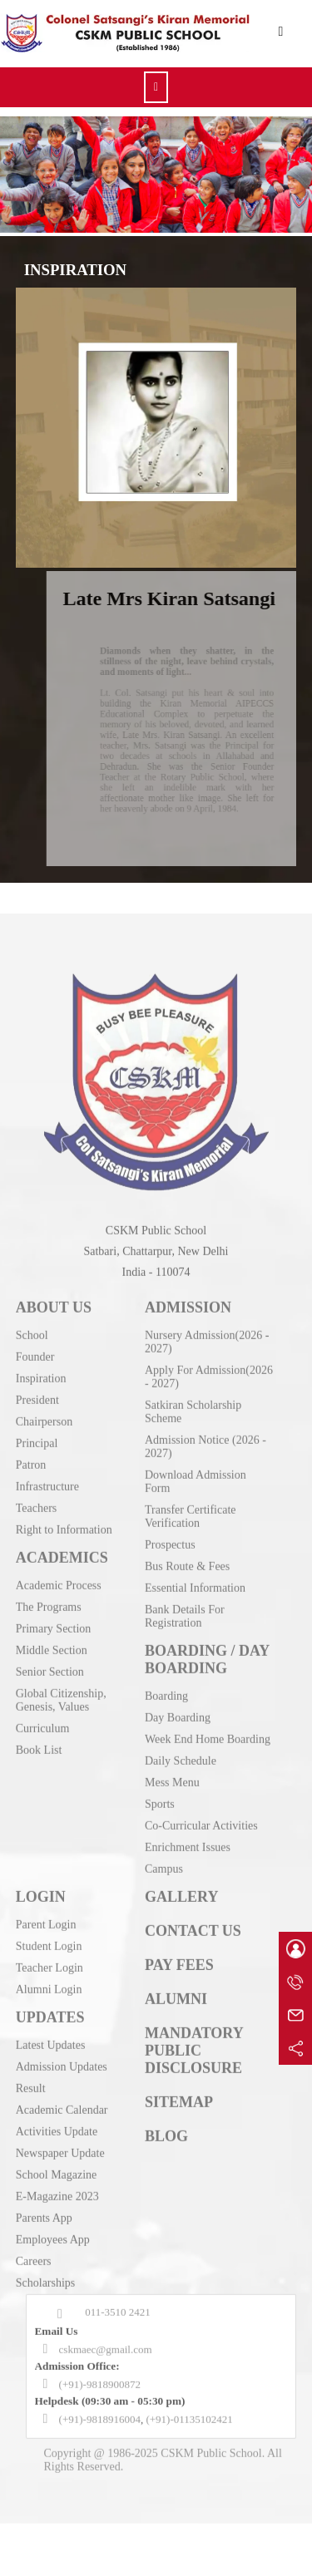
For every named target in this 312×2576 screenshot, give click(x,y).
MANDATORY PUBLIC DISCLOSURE (194, 2069)
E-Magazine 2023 (57, 2215)
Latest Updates (51, 2063)
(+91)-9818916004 (100, 2437)
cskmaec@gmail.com (105, 2368)
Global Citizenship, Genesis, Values (61, 1718)
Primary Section (54, 1647)
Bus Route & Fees (187, 1585)
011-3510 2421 (118, 2330)
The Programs (49, 1625)
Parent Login (46, 1943)
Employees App (53, 2258)
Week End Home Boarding (207, 1757)
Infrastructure (47, 1505)
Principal (37, 1461)
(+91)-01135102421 (189, 2437)
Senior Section (50, 1690)
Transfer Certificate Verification (190, 1535)
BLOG (166, 2154)
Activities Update (56, 2150)
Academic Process (59, 1604)
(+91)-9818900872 (100, 2402)
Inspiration (41, 1397)
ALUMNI (176, 2017)
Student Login (49, 1964)
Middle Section (51, 1668)
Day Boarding (177, 1736)
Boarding (166, 1714)
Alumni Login (49, 2008)
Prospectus (170, 1563)
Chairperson (44, 1440)
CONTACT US (193, 1949)
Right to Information (64, 1548)
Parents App (44, 2236)
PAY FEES (179, 1983)
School (32, 1353)
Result (31, 2107)
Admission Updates (61, 2085)
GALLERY (181, 1915)
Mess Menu (172, 1801)
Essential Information (195, 1606)
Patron (31, 1483)
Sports (160, 1822)
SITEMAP (179, 2120)
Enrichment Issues (187, 1865)
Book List (39, 1768)
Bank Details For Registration (185, 1635)
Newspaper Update (60, 2171)
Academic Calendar (62, 2128)
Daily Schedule (180, 1779)
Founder (35, 1375)
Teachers (36, 1526)
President (37, 1418)
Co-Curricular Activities (201, 1844)
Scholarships (46, 2301)
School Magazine (56, 2193)
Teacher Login (49, 1986)
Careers (34, 2279)
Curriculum (43, 1747)
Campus (164, 1887)
